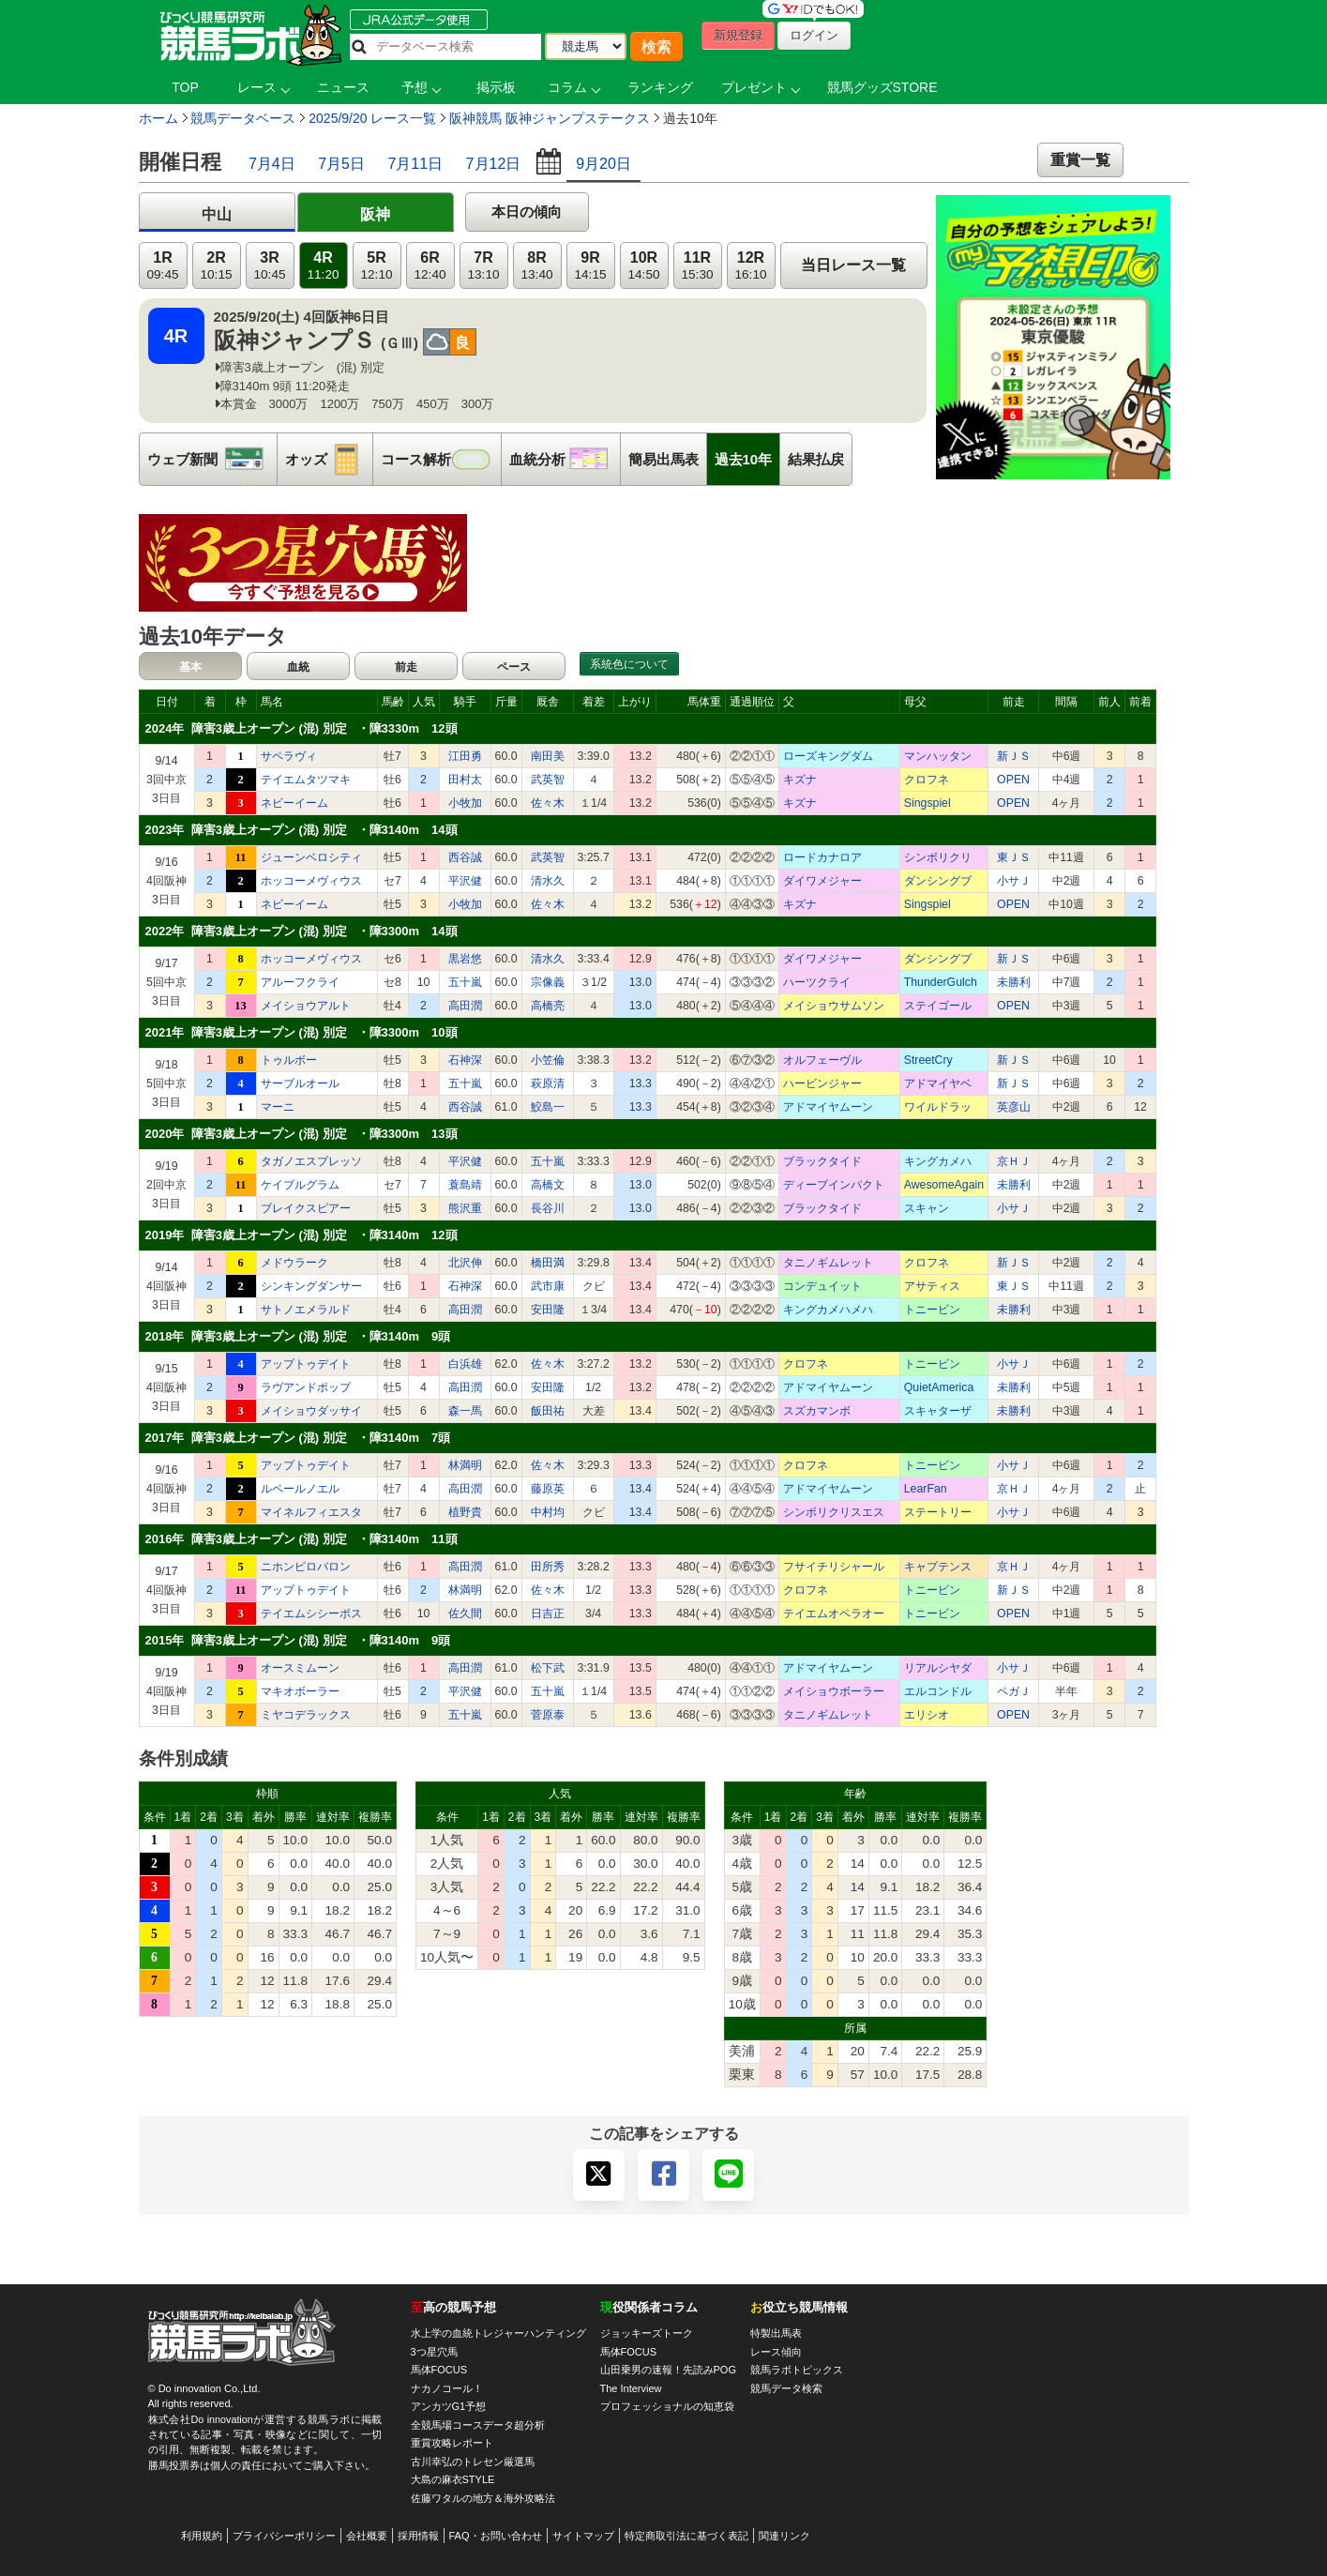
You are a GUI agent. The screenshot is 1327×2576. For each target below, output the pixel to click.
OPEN (1013, 779)
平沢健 (465, 880)
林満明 (465, 1465)
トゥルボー (289, 1060)
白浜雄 (465, 1364)
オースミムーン (300, 1667)
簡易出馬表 (663, 459)
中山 (217, 214)
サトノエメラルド (306, 1309)
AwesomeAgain (944, 1184)
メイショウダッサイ (311, 1410)
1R (162, 266)
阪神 (375, 214)
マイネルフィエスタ (311, 1512)
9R (590, 266)
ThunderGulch (940, 982)
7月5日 (341, 164)
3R (269, 266)
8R (536, 266)
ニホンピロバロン (306, 1566)
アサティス (932, 1286)
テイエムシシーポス (311, 1613)
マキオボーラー (300, 1691)
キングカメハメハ (828, 1309)
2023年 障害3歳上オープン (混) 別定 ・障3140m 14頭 (301, 830)
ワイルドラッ (938, 1107)
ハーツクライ (817, 982)
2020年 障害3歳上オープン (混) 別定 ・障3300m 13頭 (301, 1134)
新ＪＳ (1014, 756)
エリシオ (926, 1714)
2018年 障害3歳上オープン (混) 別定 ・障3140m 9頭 (298, 1336)
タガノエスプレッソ (311, 1161)
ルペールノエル (300, 1488)
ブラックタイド (822, 1161)
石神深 (465, 1060)
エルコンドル (938, 1691)
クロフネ (926, 779)
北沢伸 (465, 1262)
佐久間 (465, 1613)
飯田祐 (548, 1410)
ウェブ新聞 (212, 459)
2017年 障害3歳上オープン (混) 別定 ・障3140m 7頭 (298, 1438)
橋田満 (548, 1262)
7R (483, 266)
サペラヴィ (289, 756)
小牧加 (465, 803)
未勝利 (1014, 982)
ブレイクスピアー (306, 1208)
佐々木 (548, 803)
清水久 (548, 880)
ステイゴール (938, 1005)
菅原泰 (548, 1714)
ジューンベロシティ (311, 857)
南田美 (548, 756)
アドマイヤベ (938, 1083)
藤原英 (548, 1488)
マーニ (277, 1107)
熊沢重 (465, 1208)
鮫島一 (548, 1107)
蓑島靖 (465, 1184)
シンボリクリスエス (833, 1512)
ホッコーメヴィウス (311, 880)
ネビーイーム (294, 803)
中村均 (548, 1512)
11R (697, 266)
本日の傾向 (526, 212)
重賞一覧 (1080, 160)
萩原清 (548, 1083)
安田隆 (548, 1309)
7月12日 (493, 164)
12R (750, 266)
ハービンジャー (822, 1083)
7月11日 (415, 164)
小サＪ (1014, 880)
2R (216, 266)
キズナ (800, 779)
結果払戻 (816, 459)
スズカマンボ (817, 1410)
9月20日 (603, 164)
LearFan (925, 1488)
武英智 (548, 779)
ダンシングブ (938, 880)
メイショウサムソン (833, 1005)
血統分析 (564, 459)
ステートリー (938, 1512)
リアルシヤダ (938, 1667)
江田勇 (465, 756)
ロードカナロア (822, 857)
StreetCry (928, 1060)
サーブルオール (300, 1083)
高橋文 (548, 1184)
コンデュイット (822, 1286)
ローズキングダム (828, 756)
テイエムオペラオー (833, 1613)
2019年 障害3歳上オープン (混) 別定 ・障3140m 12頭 (301, 1235)
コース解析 (441, 459)
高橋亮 (548, 1005)
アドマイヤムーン (828, 1107)
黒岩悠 (465, 958)
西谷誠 (465, 857)
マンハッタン (938, 756)
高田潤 (465, 1005)
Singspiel (927, 803)
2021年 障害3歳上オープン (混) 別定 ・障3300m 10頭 (301, 1032)
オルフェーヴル (822, 1060)
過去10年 (744, 459)
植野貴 (465, 1512)
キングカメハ (938, 1161)
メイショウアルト (306, 1005)
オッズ (328, 459)
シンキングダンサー (311, 1286)
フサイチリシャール (833, 1566)
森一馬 (465, 1410)
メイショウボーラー (833, 1691)
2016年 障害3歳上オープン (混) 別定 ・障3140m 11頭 (301, 1539)
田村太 (465, 779)
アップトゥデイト (306, 1364)
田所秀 (548, 1566)
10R (643, 266)
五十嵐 (465, 982)
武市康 (548, 1286)
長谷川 (548, 1208)
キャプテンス (938, 1566)
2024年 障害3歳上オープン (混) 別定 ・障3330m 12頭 (301, 728)
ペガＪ (1014, 1691)
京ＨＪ (1014, 1161)
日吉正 (548, 1613)
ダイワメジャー (822, 880)
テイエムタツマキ (306, 779)
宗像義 (548, 982)
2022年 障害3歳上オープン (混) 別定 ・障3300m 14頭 (301, 931)
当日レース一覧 (853, 265)
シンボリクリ (938, 857)
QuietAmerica (939, 1387)
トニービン (932, 1309)
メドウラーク (294, 1262)
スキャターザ (938, 1410)
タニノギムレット (828, 1262)
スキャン (926, 1208)
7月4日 (272, 164)
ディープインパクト (833, 1184)
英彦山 (1014, 1107)
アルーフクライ (300, 982)
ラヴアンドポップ (306, 1387)
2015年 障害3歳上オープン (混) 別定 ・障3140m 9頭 (298, 1640)
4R (323, 266)
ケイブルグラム (300, 1184)
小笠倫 (548, 1060)
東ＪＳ (1014, 857)
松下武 (548, 1667)
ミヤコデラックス (306, 1714)
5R (376, 266)
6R (429, 266)
